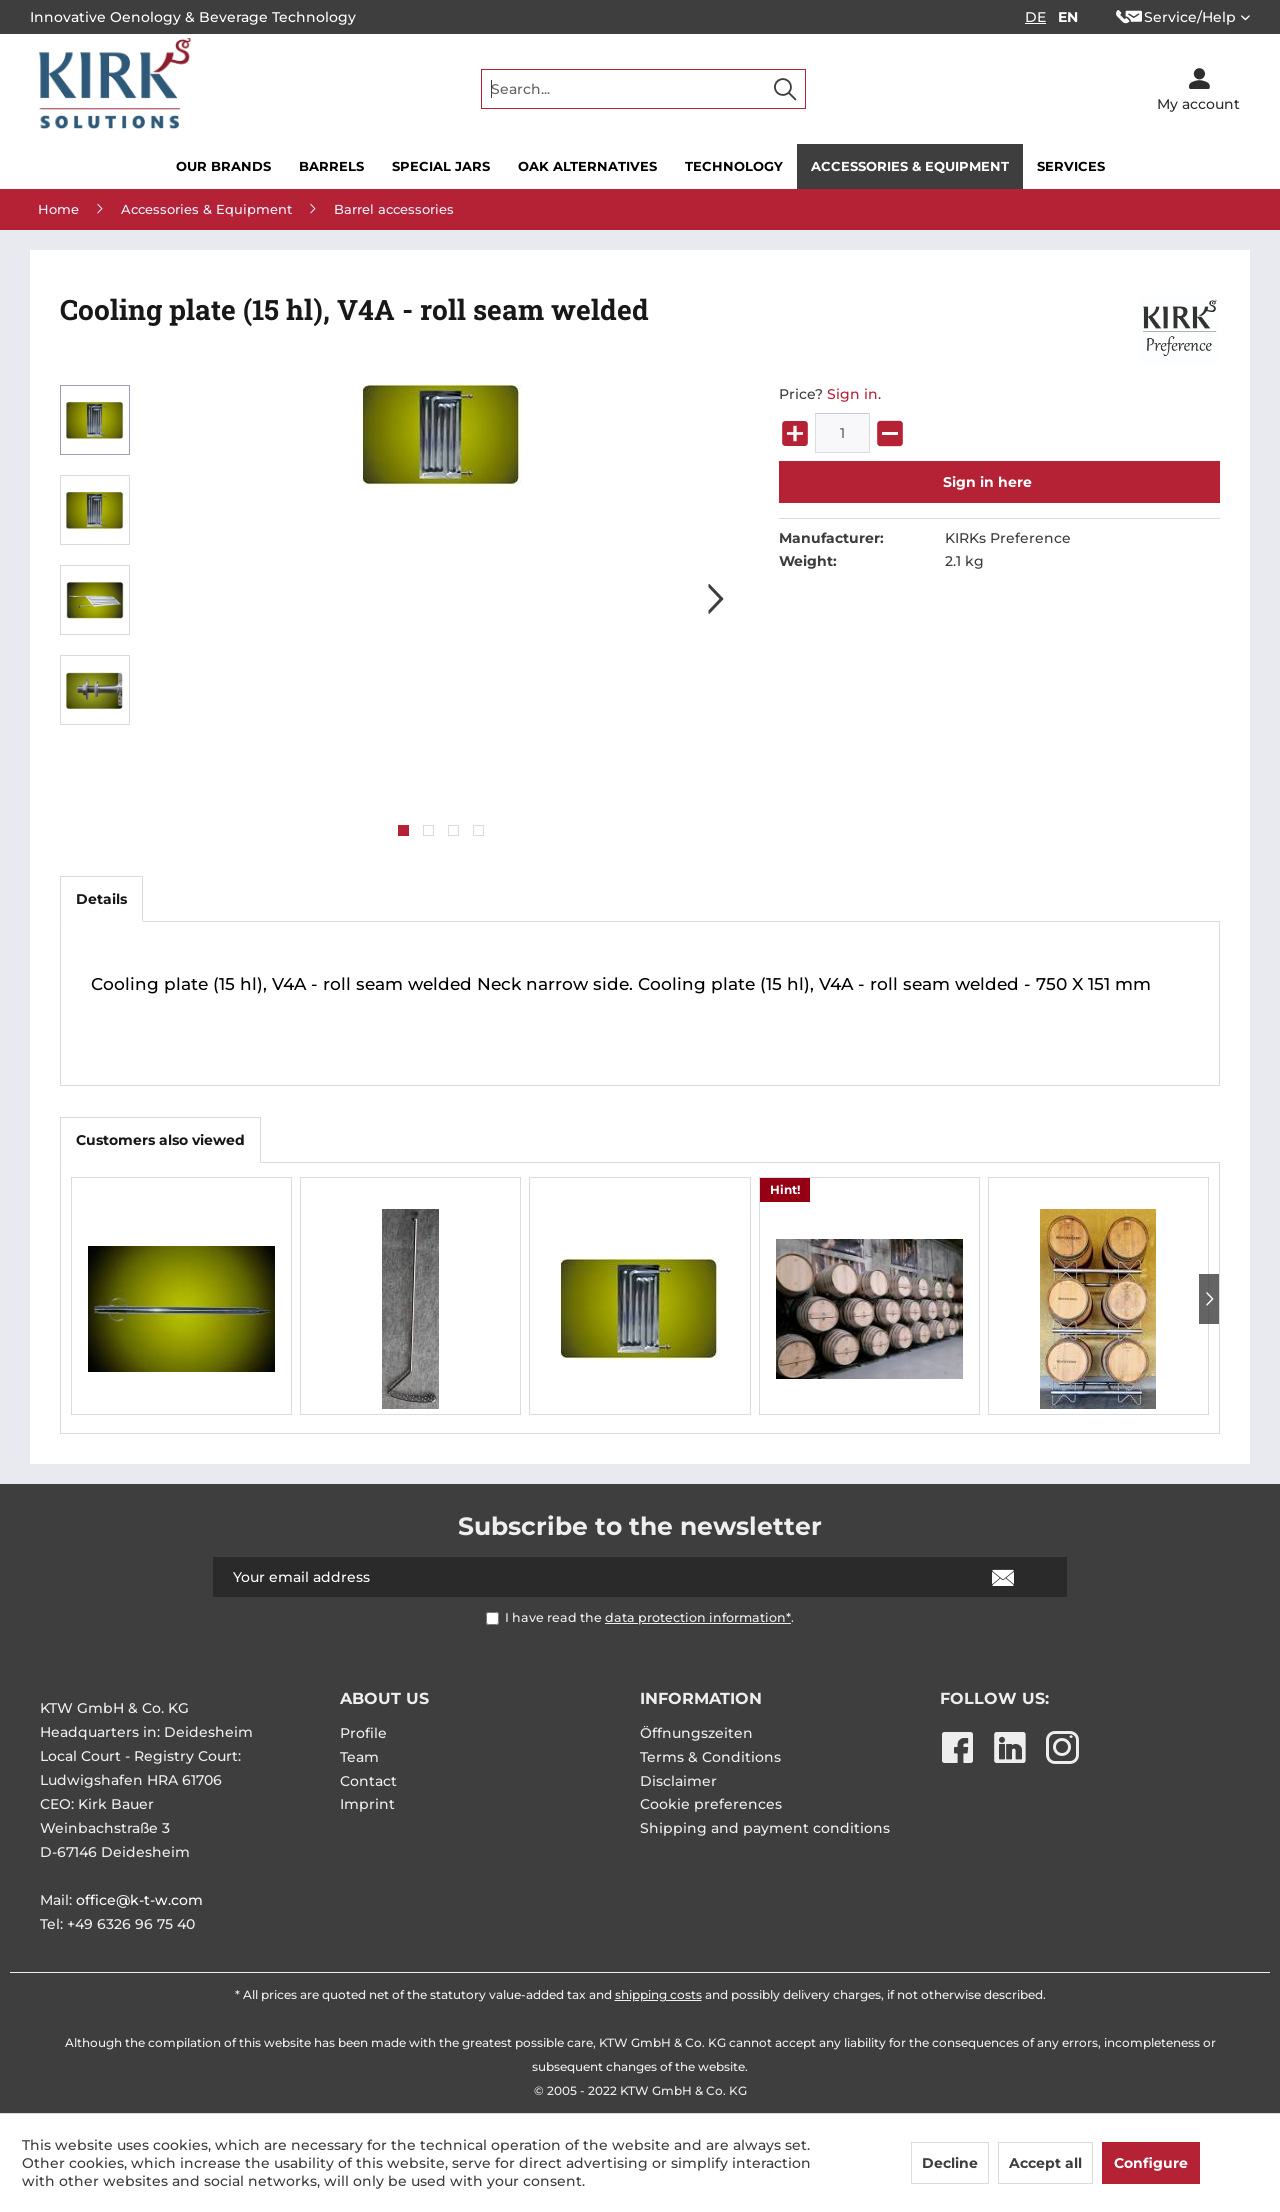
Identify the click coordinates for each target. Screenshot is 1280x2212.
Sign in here (987, 482)
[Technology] (734, 166)
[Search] (785, 89)
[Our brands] (223, 166)
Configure (1151, 2163)
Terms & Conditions (710, 1757)
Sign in (852, 394)
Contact (368, 1781)
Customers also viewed (160, 1140)
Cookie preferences (711, 1804)
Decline (950, 2163)
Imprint (367, 1804)
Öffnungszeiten (696, 1733)
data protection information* (698, 1617)
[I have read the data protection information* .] (492, 1618)
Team (359, 1757)
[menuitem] (643, 89)
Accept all (1045, 2163)
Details (101, 899)
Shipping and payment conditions (765, 1828)
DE (1035, 17)
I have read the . (649, 1617)
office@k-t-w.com (139, 1900)
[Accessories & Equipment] (910, 166)
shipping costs (658, 1994)
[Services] (1071, 166)
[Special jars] (441, 166)
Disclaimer (678, 1781)
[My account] (1198, 89)
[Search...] (643, 89)
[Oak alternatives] (587, 166)
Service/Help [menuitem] (1176, 17)
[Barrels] (331, 166)
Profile (363, 1733)
